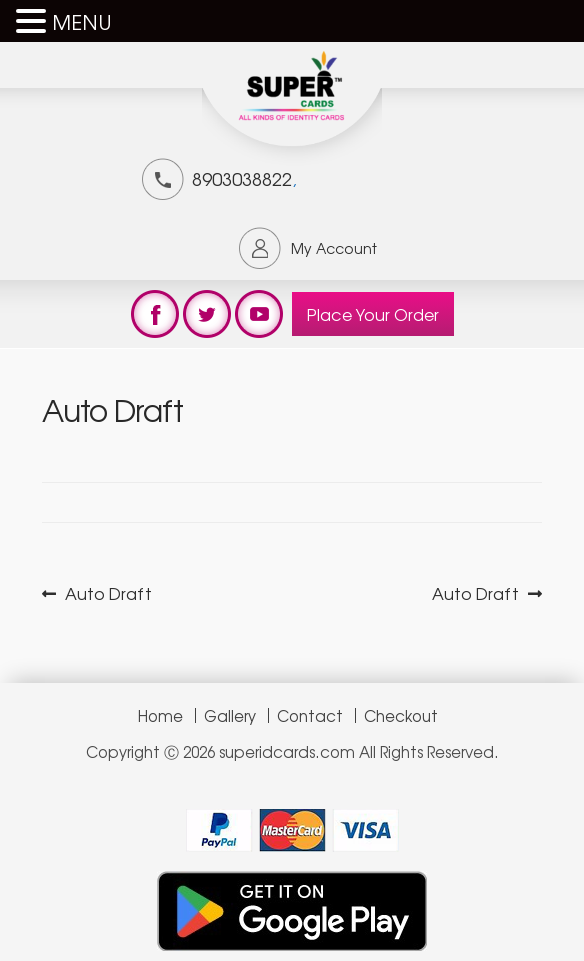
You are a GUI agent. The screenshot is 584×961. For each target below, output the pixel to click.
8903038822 (242, 178)
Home (160, 715)
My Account (334, 248)
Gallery (230, 715)
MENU (82, 21)
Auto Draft (108, 593)
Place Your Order (373, 314)
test (155, 314)
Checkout (401, 715)
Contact (310, 715)
